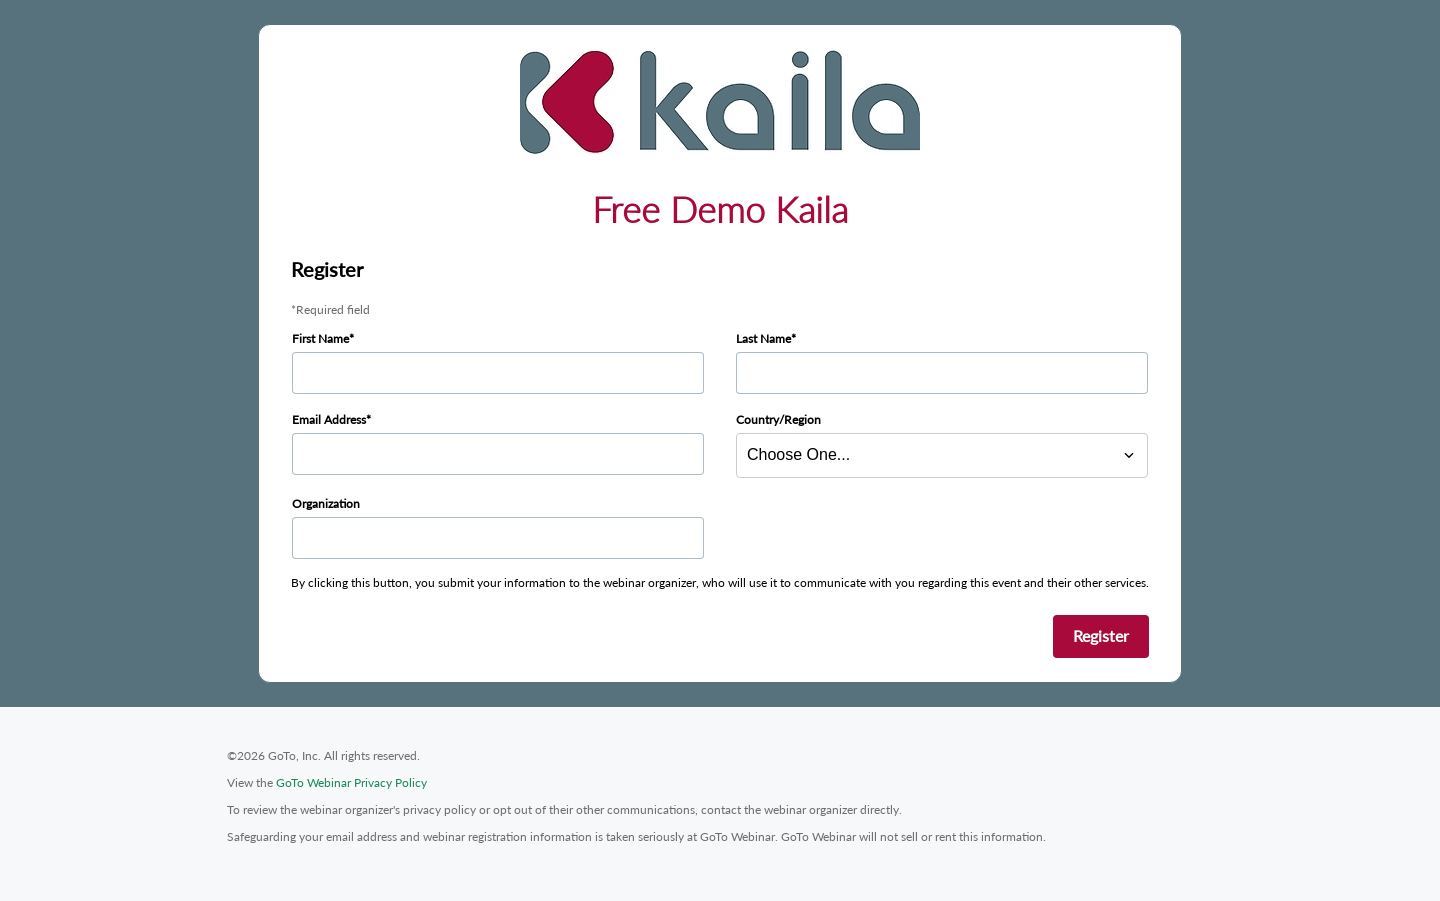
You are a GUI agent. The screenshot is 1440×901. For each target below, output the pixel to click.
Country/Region (778, 419)
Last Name (763, 338)
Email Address (329, 419)
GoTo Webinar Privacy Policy (351, 782)
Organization (326, 503)
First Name (320, 338)
